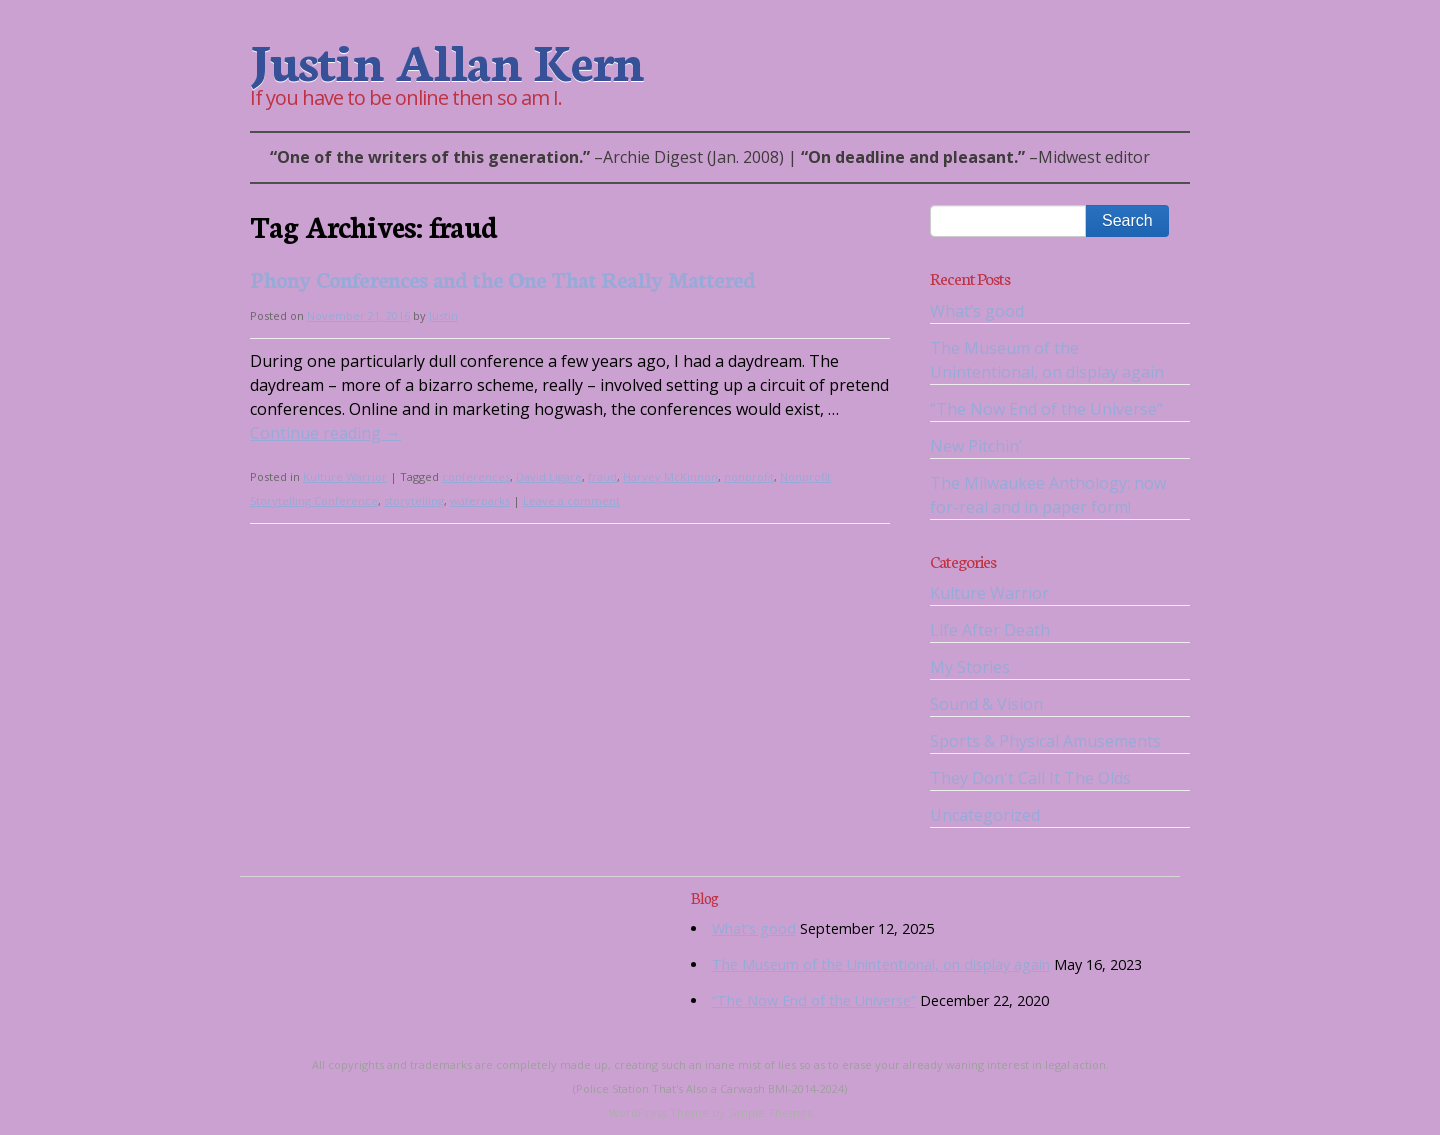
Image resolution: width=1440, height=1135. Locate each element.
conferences (476, 476)
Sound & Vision (986, 704)
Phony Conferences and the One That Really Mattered (502, 278)
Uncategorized (985, 815)
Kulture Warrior (345, 476)
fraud (602, 476)
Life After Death (990, 630)
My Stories (970, 667)
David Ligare (549, 476)
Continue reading (325, 433)
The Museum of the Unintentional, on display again (881, 964)
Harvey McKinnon (670, 476)
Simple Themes (770, 1112)
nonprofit (749, 476)
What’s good (977, 311)
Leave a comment (571, 500)
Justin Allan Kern (446, 58)
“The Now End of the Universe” (1046, 409)
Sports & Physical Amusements (1045, 741)
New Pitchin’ (976, 446)
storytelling (414, 500)
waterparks (480, 500)
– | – (710, 157)
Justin (443, 315)
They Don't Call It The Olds (1030, 778)
